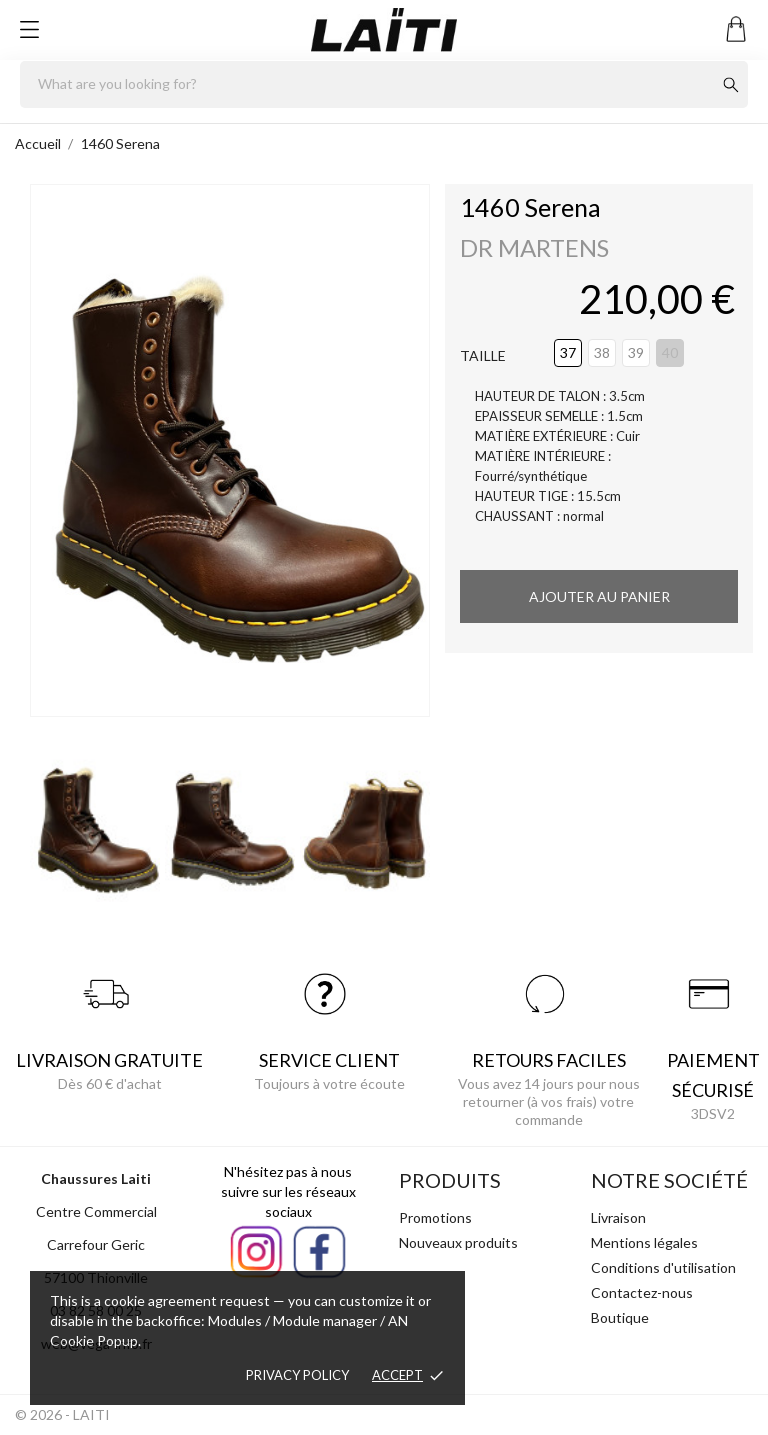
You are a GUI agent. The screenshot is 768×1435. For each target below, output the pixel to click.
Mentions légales (644, 1242)
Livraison (618, 1217)
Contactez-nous (642, 1292)
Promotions (435, 1217)
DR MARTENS (534, 247)
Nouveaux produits (458, 1242)
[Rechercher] (384, 84)
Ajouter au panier (599, 596)
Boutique (620, 1317)
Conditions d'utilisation (663, 1267)
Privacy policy (297, 1375)
